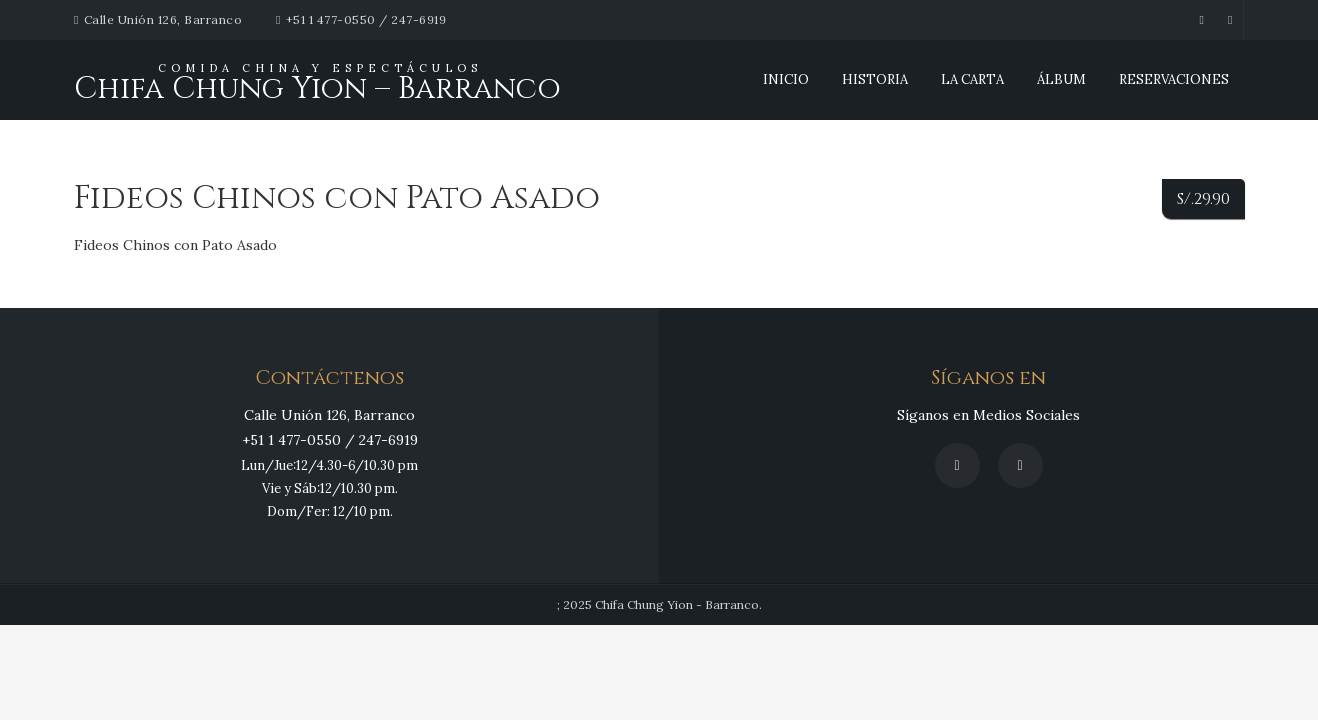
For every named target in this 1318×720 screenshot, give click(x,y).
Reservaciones (1174, 79)
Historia (875, 79)
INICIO (786, 79)
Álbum (1061, 79)
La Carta (972, 79)
